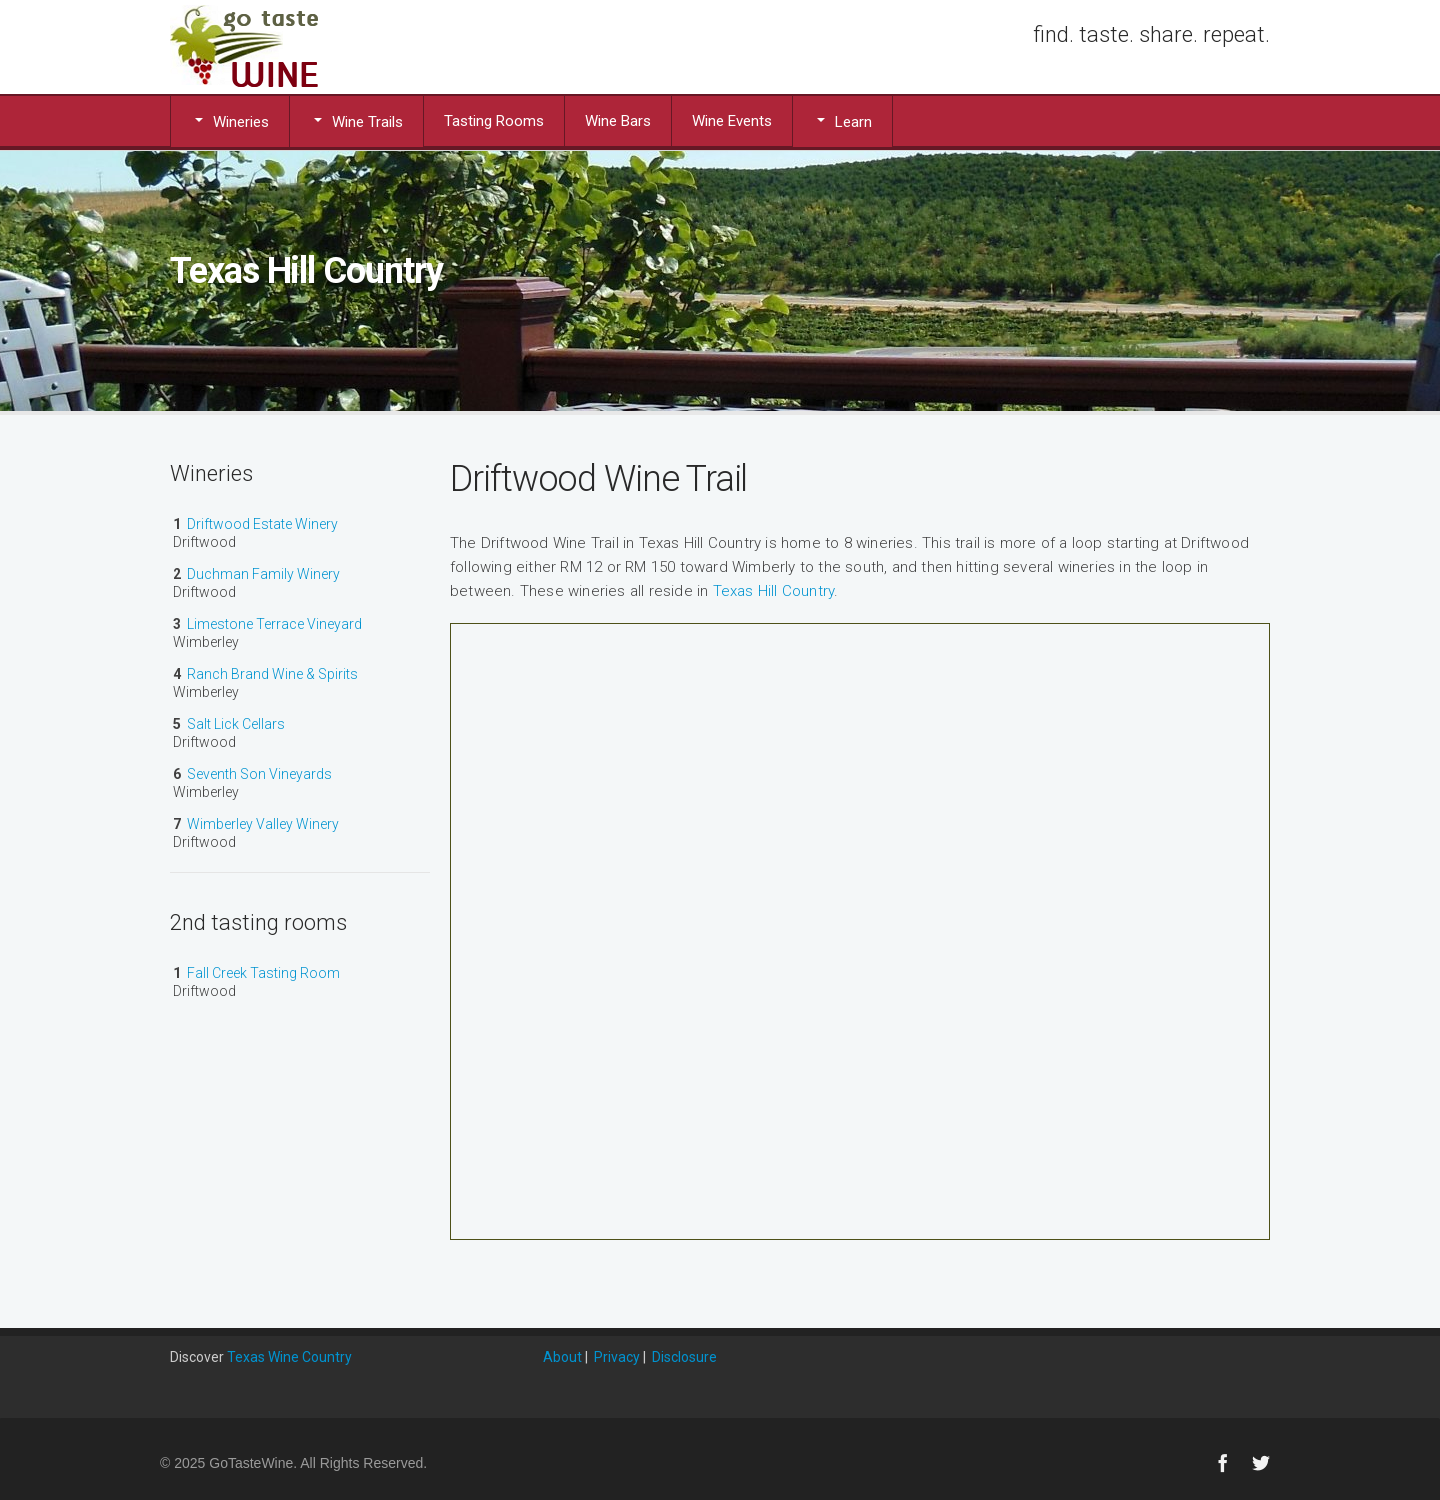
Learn (842, 121)
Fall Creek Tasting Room (263, 973)
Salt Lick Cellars (236, 724)
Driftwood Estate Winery (262, 524)
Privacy (617, 1357)
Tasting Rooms (494, 121)
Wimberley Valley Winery (263, 824)
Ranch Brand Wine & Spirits (272, 674)
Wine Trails (356, 121)
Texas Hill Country (774, 591)
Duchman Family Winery (263, 574)
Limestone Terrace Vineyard (274, 624)
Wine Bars (618, 121)
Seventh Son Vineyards (259, 774)
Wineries (230, 121)
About (562, 1357)
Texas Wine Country (289, 1357)
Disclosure (684, 1357)
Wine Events (732, 121)
